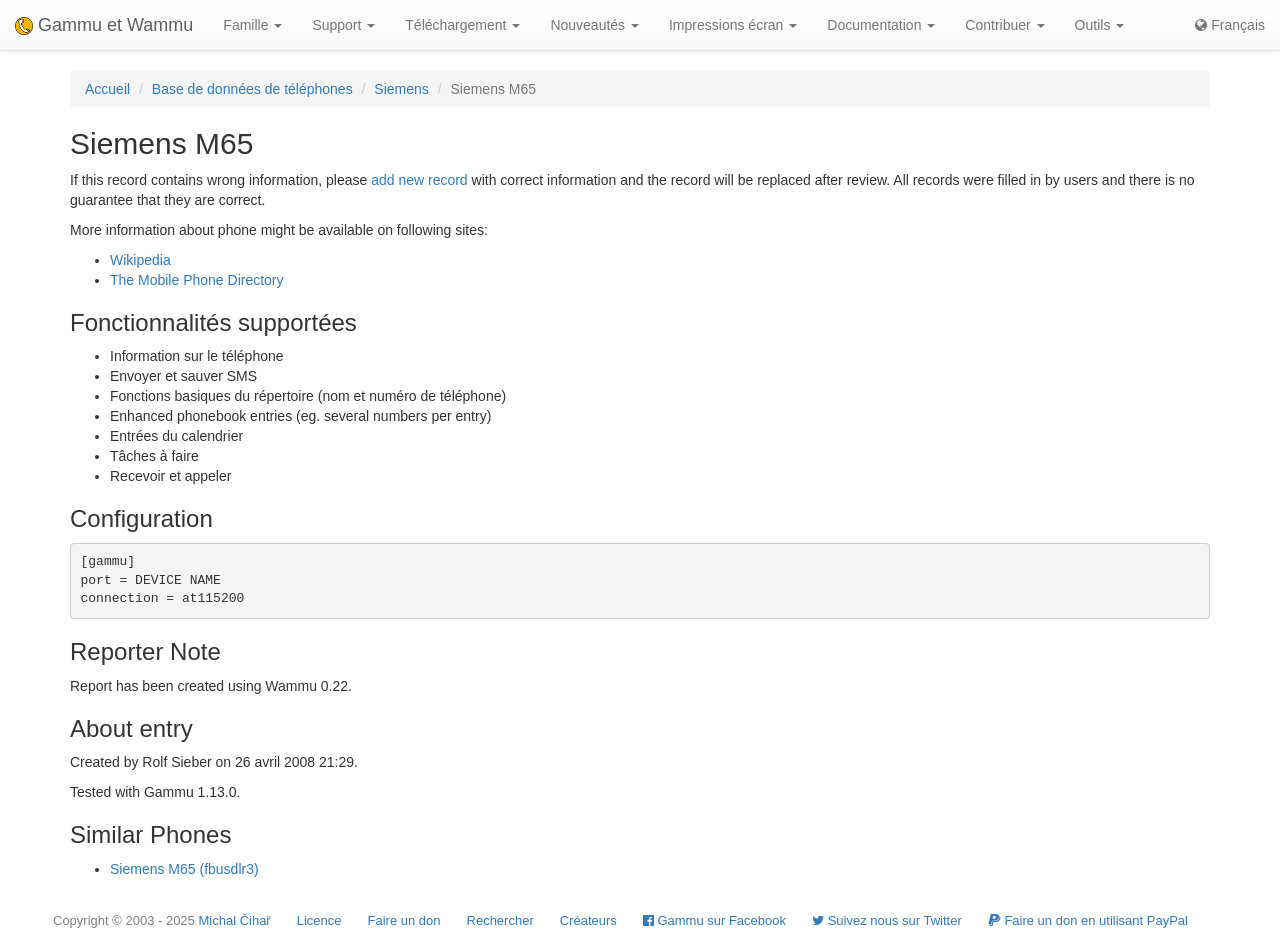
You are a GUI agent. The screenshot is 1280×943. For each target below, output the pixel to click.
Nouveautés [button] (594, 25)
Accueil (107, 89)
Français (1230, 25)
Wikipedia (140, 260)
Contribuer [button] (1004, 25)
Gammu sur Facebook (714, 920)
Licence (319, 920)
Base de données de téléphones (252, 89)
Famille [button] (252, 25)
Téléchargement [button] (462, 25)
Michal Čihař (234, 920)
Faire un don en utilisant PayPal (1088, 920)
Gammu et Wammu (104, 25)
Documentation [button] (881, 25)
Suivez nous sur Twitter (887, 920)
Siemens (401, 89)
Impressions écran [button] (733, 25)
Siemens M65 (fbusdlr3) (184, 869)
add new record (419, 180)
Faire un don (404, 920)
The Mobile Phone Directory (197, 280)
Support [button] (343, 25)
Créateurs (588, 920)
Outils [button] (1100, 25)
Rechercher (500, 920)
